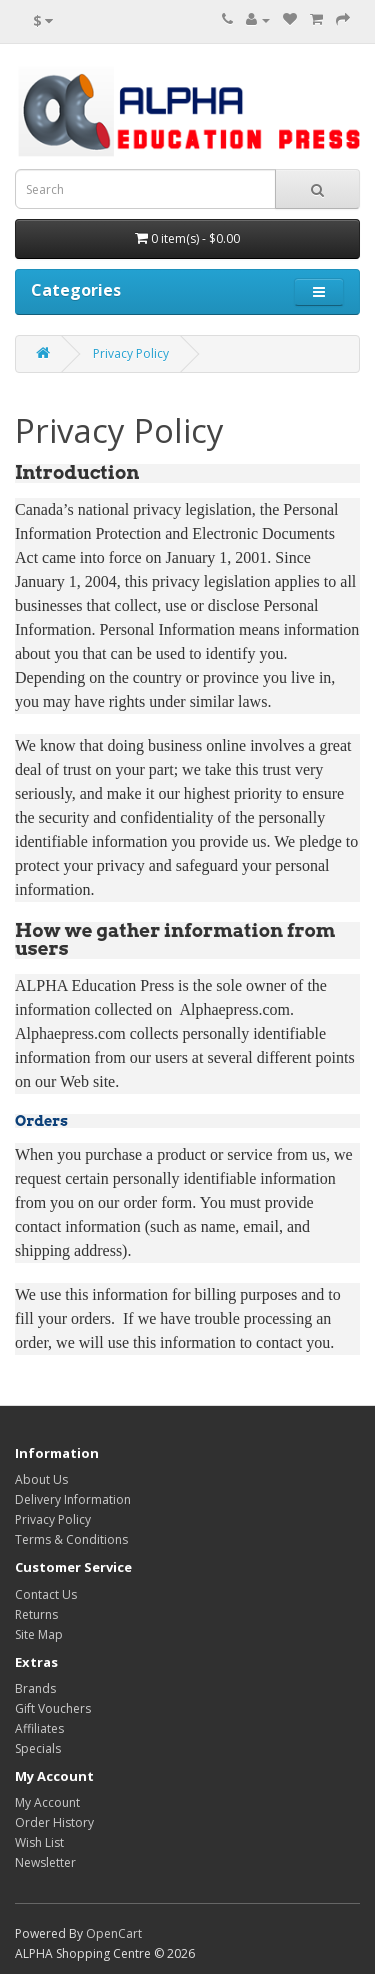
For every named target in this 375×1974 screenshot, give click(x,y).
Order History (54, 1822)
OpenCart (114, 1933)
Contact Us (46, 1594)
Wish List (39, 1842)
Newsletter (45, 1862)
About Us (41, 1479)
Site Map (39, 1634)
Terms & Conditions (71, 1539)
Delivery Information (73, 1499)
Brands (35, 1688)
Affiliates (39, 1728)
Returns (36, 1614)
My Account (47, 1802)
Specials (38, 1748)
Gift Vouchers (53, 1708)
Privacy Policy (131, 353)
